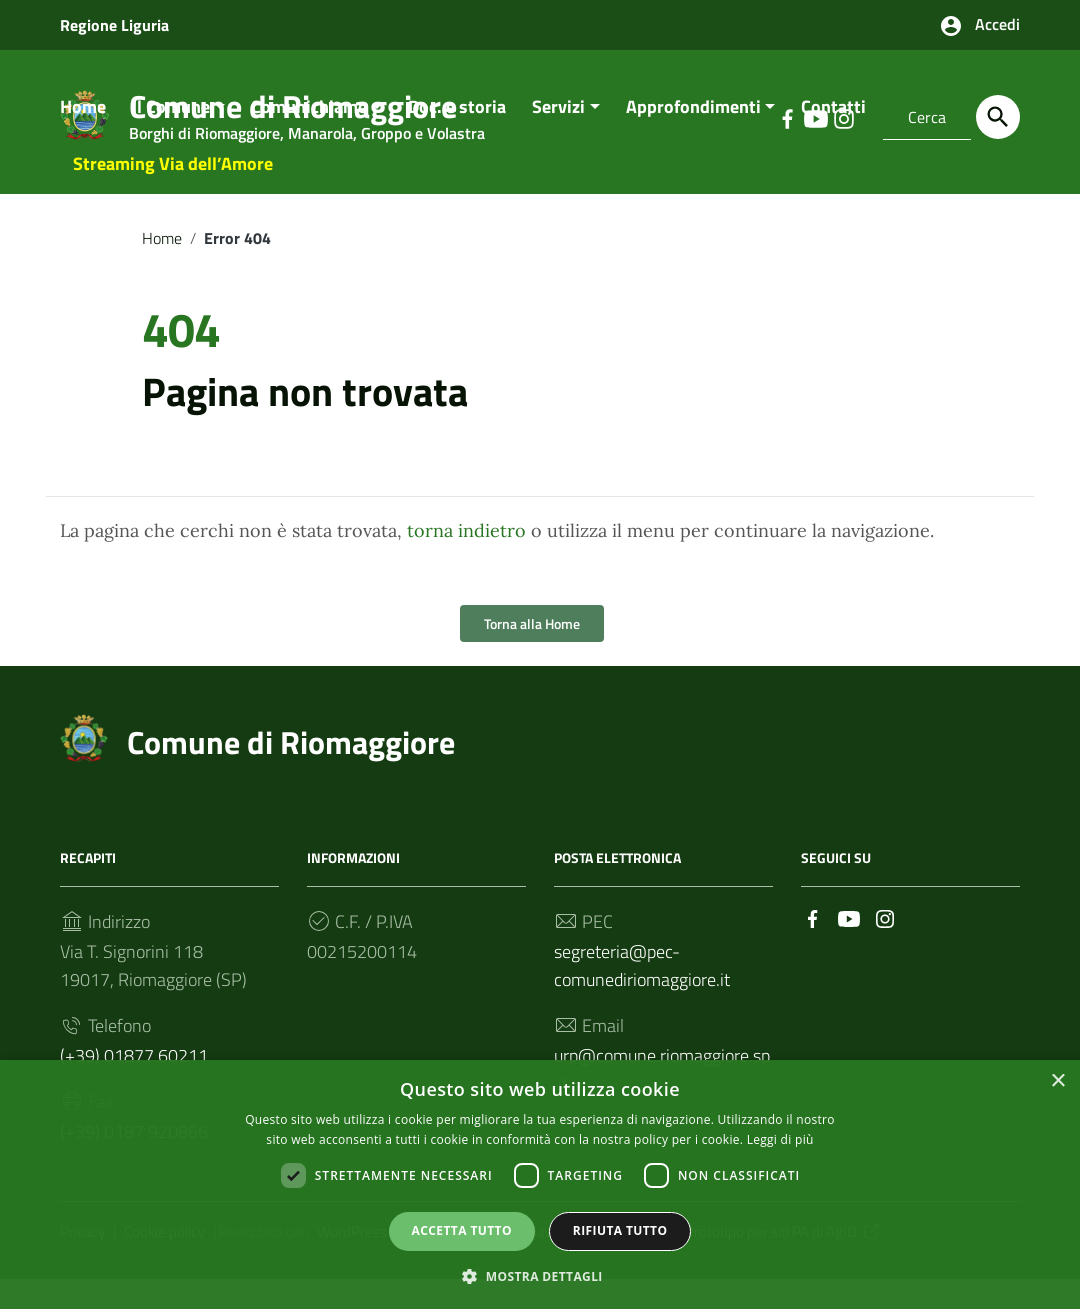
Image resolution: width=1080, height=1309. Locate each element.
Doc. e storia (457, 136)
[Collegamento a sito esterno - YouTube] (849, 947)
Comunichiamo (309, 136)
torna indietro (466, 561)
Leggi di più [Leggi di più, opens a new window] (780, 1137)
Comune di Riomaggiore (291, 773)
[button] (540, 1274)
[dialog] (540, 1184)
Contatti (833, 136)
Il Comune (171, 136)
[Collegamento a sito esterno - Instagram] (885, 947)
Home (83, 136)
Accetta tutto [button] (462, 1229)
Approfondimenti (693, 136)
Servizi (558, 136)
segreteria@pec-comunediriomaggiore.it (642, 996)
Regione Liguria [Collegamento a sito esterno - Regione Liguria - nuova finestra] (114, 25)
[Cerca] (998, 117)
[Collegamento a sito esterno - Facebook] (813, 947)
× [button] (1057, 1080)
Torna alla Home (532, 654)
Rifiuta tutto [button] (620, 1229)
